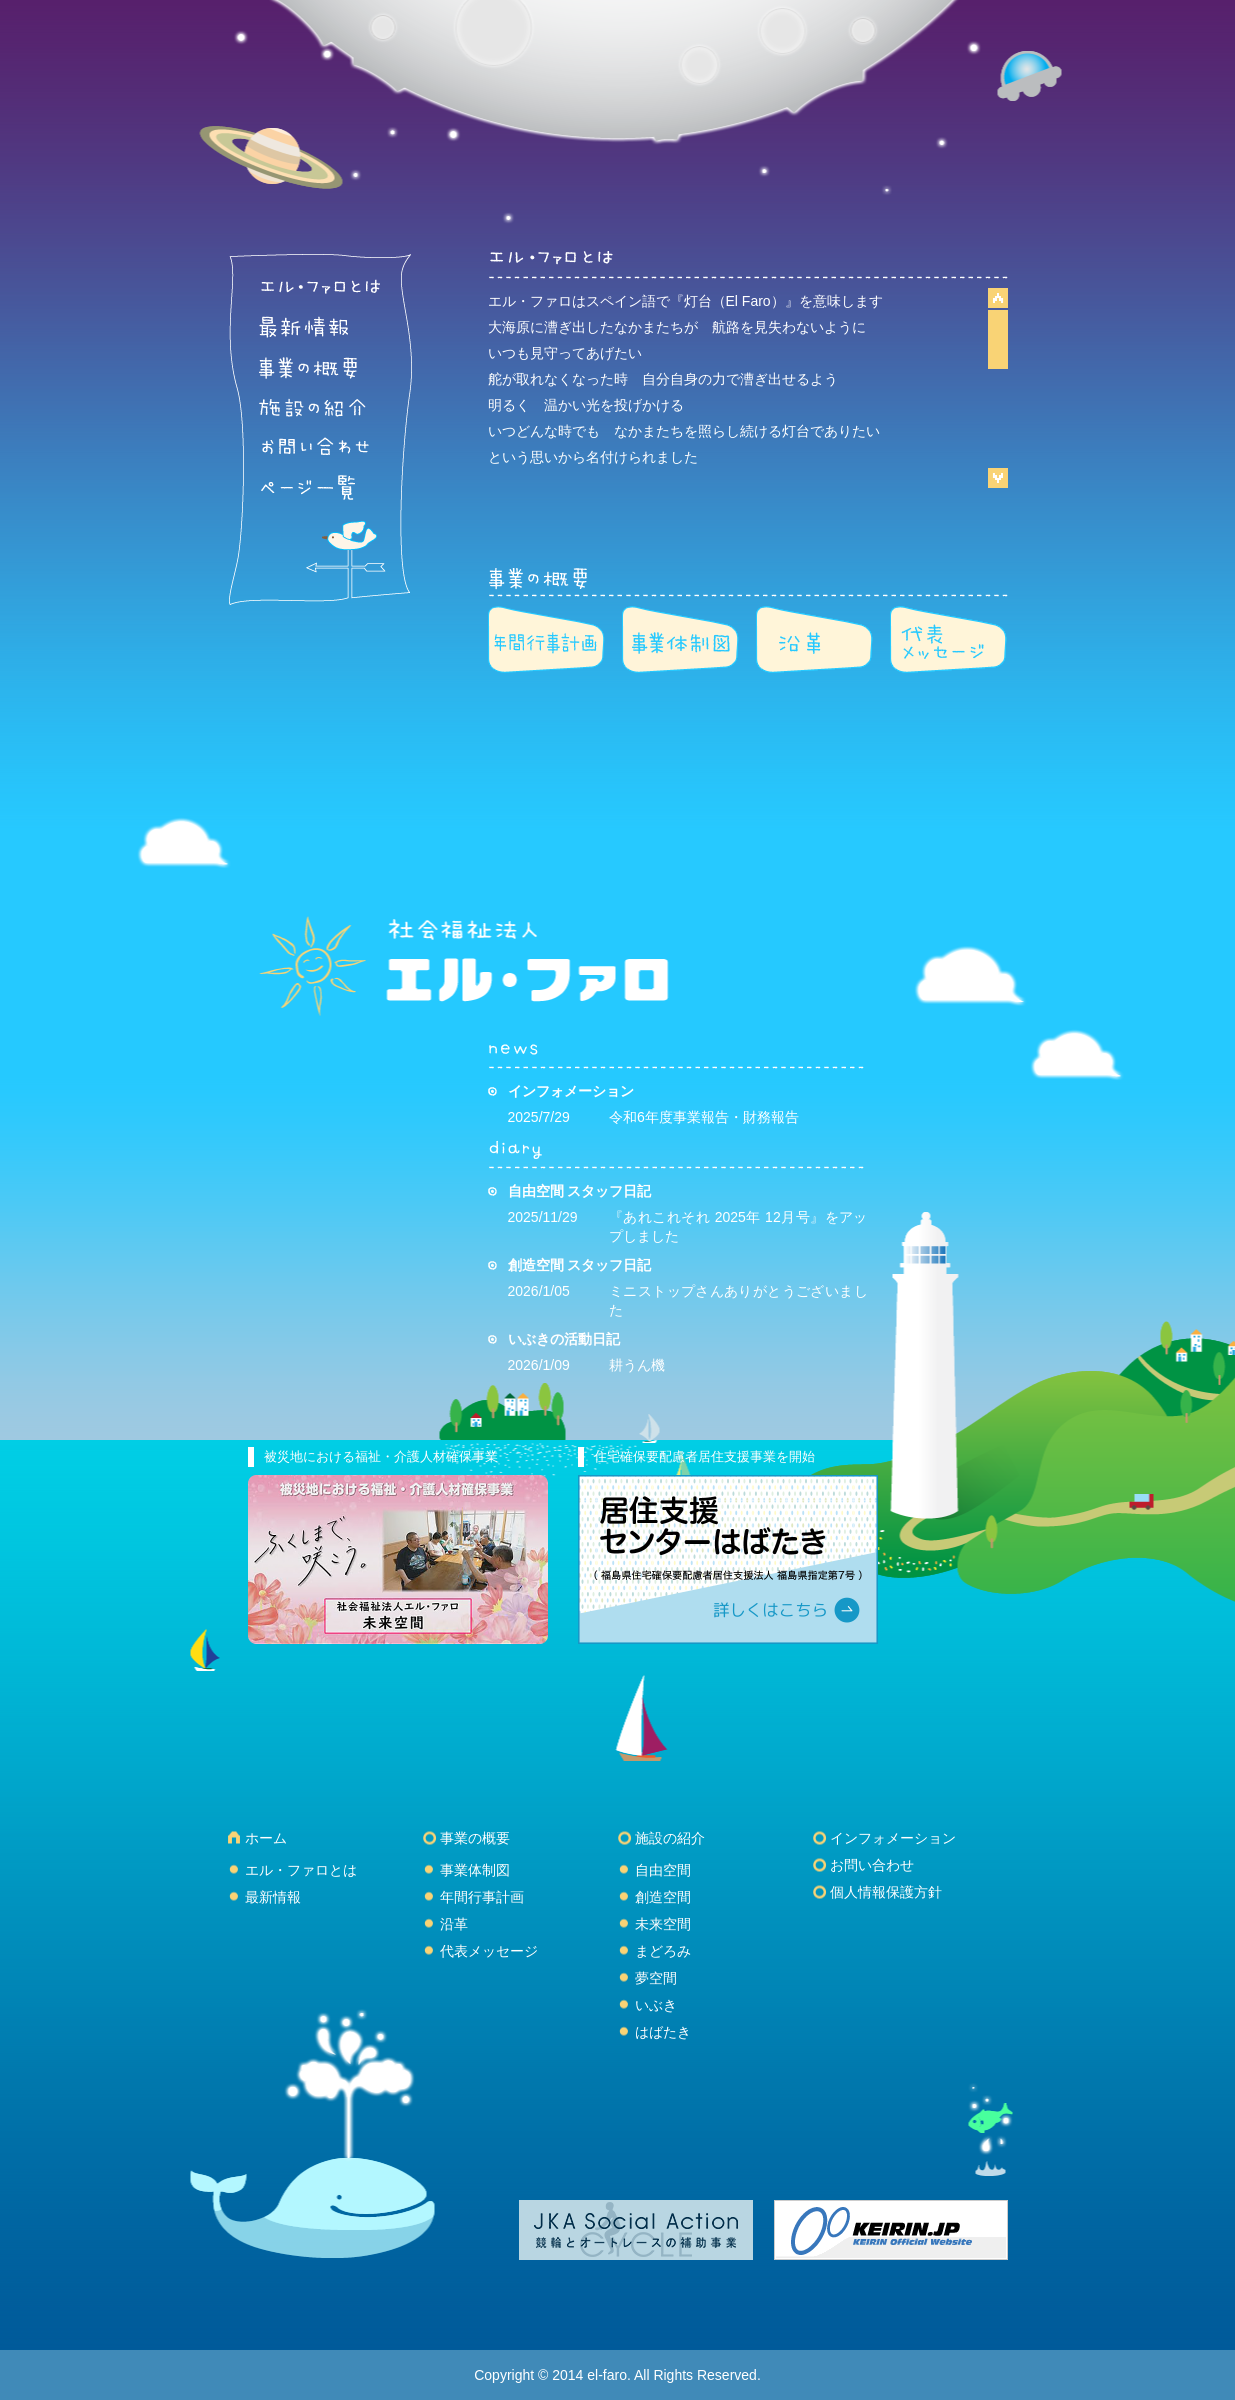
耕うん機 (637, 1365)
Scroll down (998, 477)
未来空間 (663, 1924)
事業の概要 (475, 1838)
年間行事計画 (482, 1897)
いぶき (656, 2005)
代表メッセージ (489, 1951)
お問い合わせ (872, 1865)
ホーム (266, 1838)
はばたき (663, 2032)
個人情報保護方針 (886, 1892)
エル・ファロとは (301, 1870)
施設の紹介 (670, 1838)
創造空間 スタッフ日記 (580, 1265)
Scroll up (998, 299)
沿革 (454, 1924)
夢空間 (656, 1978)
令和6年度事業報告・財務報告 (704, 1117)
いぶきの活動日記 (564, 1339)
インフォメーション (571, 1091)
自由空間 (663, 1870)
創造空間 (663, 1897)
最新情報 (273, 1897)
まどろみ (663, 1951)
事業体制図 (475, 1870)
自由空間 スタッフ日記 (580, 1191)
